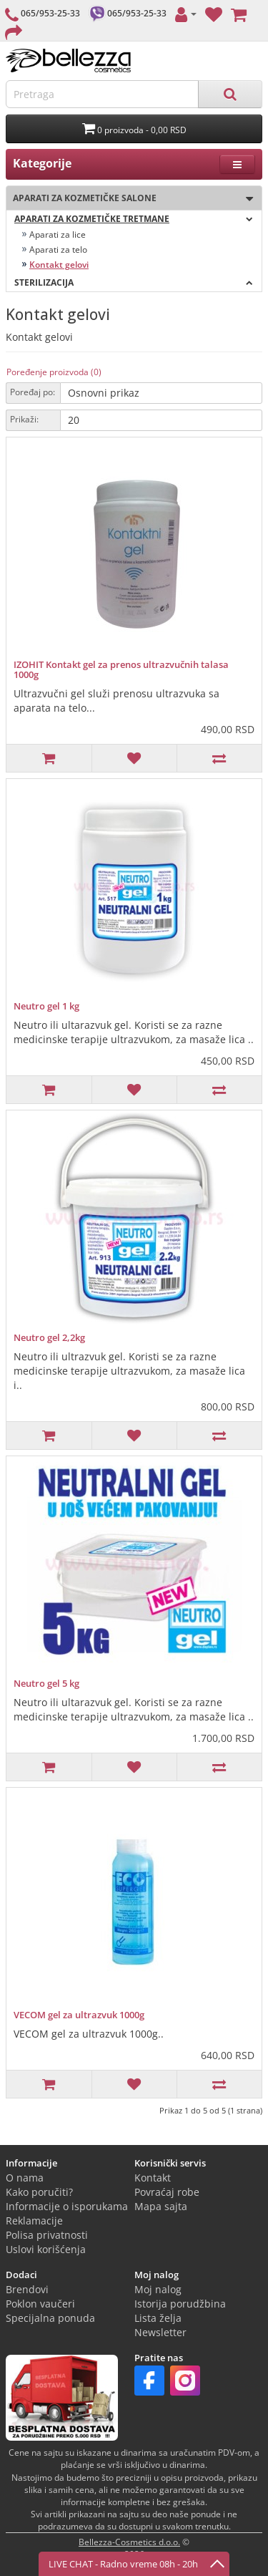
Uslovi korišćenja (46, 2249)
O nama (25, 2177)
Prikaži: (24, 419)
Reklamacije (34, 2220)
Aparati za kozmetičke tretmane (133, 219)
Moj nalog (158, 2289)
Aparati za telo (58, 249)
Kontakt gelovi (59, 264)
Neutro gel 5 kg (46, 1683)
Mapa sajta (160, 2206)
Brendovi (27, 2289)
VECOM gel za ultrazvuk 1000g (79, 2014)
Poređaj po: (32, 392)
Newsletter (160, 2332)
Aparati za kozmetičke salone (129, 198)
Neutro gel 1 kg (46, 1005)
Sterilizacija (133, 282)
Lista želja (158, 2318)
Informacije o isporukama (67, 2206)
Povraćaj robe (166, 2192)
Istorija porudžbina (180, 2303)
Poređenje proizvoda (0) (53, 372)
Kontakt (152, 2177)
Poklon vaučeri (40, 2303)
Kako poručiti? (39, 2192)
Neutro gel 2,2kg (49, 1337)
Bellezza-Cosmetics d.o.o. (129, 2542)
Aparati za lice (57, 234)
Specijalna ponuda (50, 2318)
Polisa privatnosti (47, 2235)
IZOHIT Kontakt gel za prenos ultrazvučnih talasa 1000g (121, 669)
